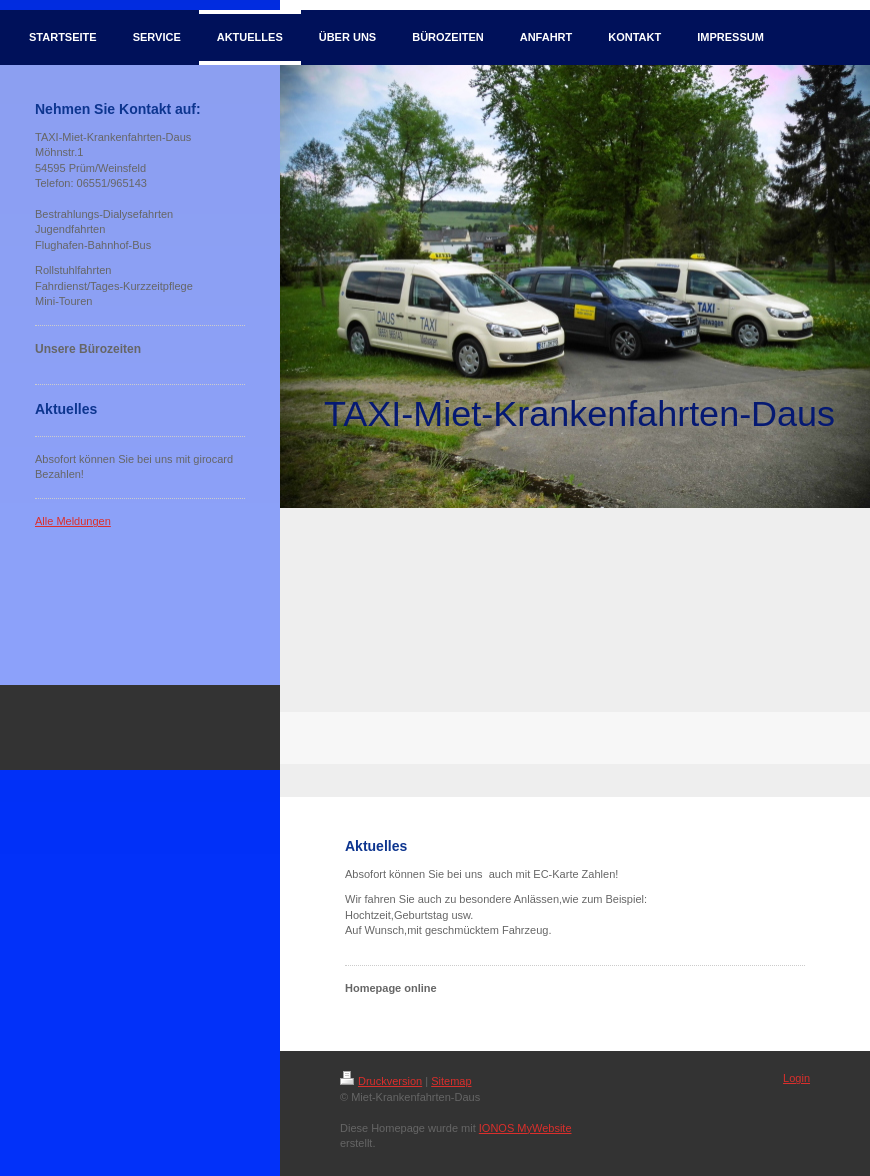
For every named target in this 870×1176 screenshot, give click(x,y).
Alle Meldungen (73, 521)
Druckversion (381, 1081)
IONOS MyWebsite (525, 1128)
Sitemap (451, 1081)
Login (796, 1078)
